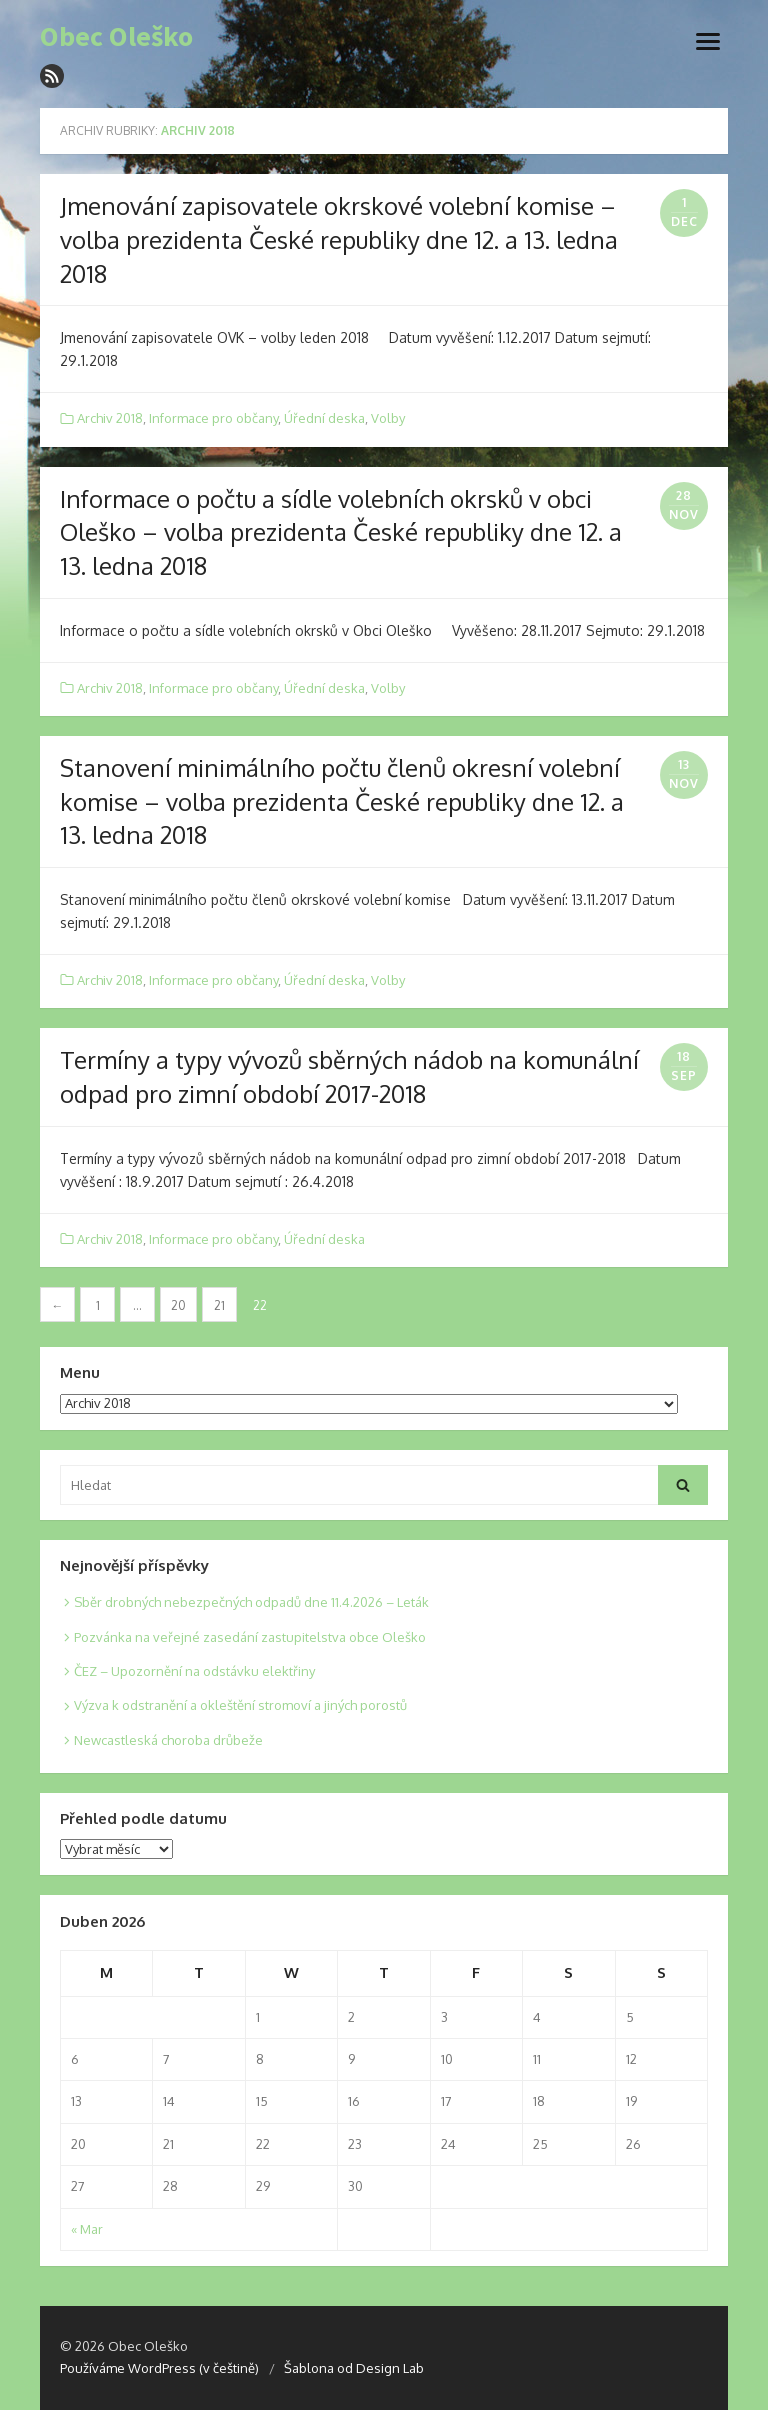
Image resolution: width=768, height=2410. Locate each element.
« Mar (87, 2229)
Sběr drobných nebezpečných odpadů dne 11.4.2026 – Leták (251, 1602)
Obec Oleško (116, 37)
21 (219, 1305)
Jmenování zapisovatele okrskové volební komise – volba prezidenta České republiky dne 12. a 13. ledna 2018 (339, 239)
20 (178, 1305)
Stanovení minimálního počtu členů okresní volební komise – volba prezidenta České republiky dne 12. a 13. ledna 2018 (342, 801)
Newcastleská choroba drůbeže (168, 1740)
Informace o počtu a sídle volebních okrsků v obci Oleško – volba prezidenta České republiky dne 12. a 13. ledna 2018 (341, 532)
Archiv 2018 (110, 418)
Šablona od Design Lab (354, 2368)
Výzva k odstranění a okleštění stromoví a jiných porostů (240, 1705)
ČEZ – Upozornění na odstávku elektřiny (194, 1671)
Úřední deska (324, 418)
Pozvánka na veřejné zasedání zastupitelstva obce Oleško (250, 1637)
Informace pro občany (213, 418)
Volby (388, 418)
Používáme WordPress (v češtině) (159, 2368)
